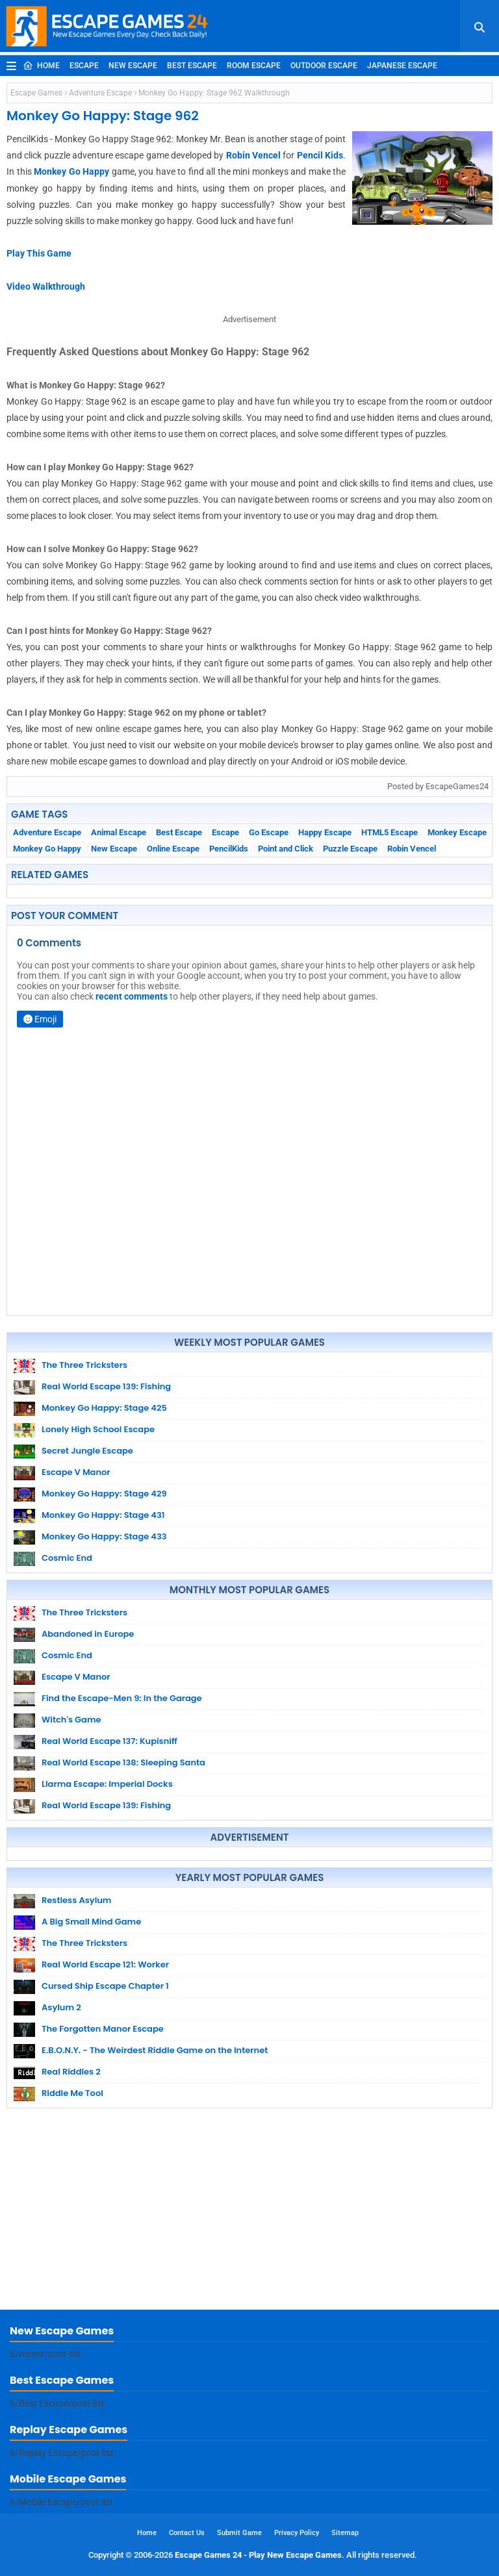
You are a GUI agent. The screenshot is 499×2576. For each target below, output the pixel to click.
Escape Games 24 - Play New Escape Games (258, 2555)
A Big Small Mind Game (91, 1921)
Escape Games (36, 92)
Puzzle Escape (350, 848)
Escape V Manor (76, 1472)
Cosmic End (67, 1558)
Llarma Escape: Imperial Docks (107, 1784)
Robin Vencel (253, 155)
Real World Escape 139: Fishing (106, 1386)
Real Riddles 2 (71, 2071)
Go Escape (268, 832)
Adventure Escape (100, 92)
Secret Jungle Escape (87, 1451)
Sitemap (345, 2533)
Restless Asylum (76, 1900)
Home (41, 65)
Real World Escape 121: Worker (105, 1964)
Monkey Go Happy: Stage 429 (104, 1493)
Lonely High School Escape (98, 1429)
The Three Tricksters (84, 1365)
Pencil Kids (320, 155)
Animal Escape (118, 832)
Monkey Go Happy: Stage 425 (104, 1408)
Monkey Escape (457, 832)
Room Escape (254, 65)
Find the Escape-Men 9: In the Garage (122, 1698)
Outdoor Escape (323, 65)
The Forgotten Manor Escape (103, 2029)
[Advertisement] (249, 2212)
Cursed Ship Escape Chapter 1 (105, 1986)
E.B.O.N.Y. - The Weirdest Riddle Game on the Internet (155, 2050)
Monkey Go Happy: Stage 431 (103, 1515)
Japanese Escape (402, 65)
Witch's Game (71, 1719)
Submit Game (239, 2533)
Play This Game (38, 253)
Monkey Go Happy (71, 171)
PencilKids (228, 848)
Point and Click (285, 848)
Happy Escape (325, 832)
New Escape (133, 65)
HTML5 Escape (389, 832)
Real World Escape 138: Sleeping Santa (123, 1762)
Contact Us (187, 2533)
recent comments (132, 996)
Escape (84, 65)
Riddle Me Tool (72, 2093)
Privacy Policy (296, 2533)
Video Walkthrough (45, 286)
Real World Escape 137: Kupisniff (109, 1741)
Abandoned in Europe (88, 1634)
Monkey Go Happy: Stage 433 (104, 1536)
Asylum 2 (61, 2007)
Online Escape (173, 848)
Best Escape (192, 65)
